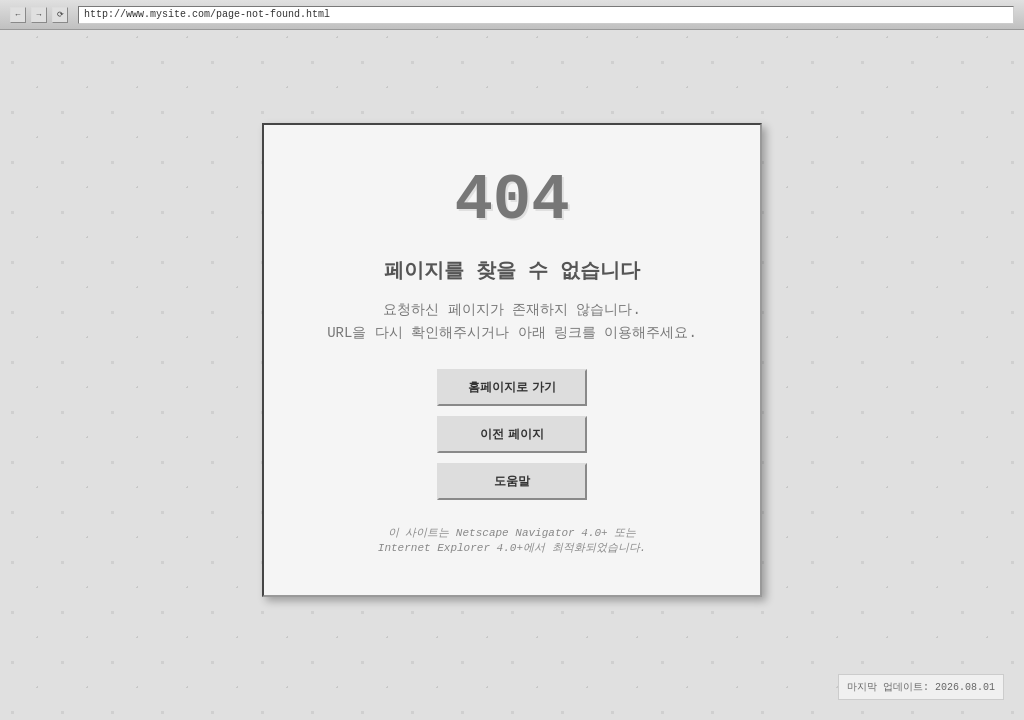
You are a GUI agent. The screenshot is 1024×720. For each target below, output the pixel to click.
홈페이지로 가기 (511, 387)
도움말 (512, 481)
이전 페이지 (511, 434)
